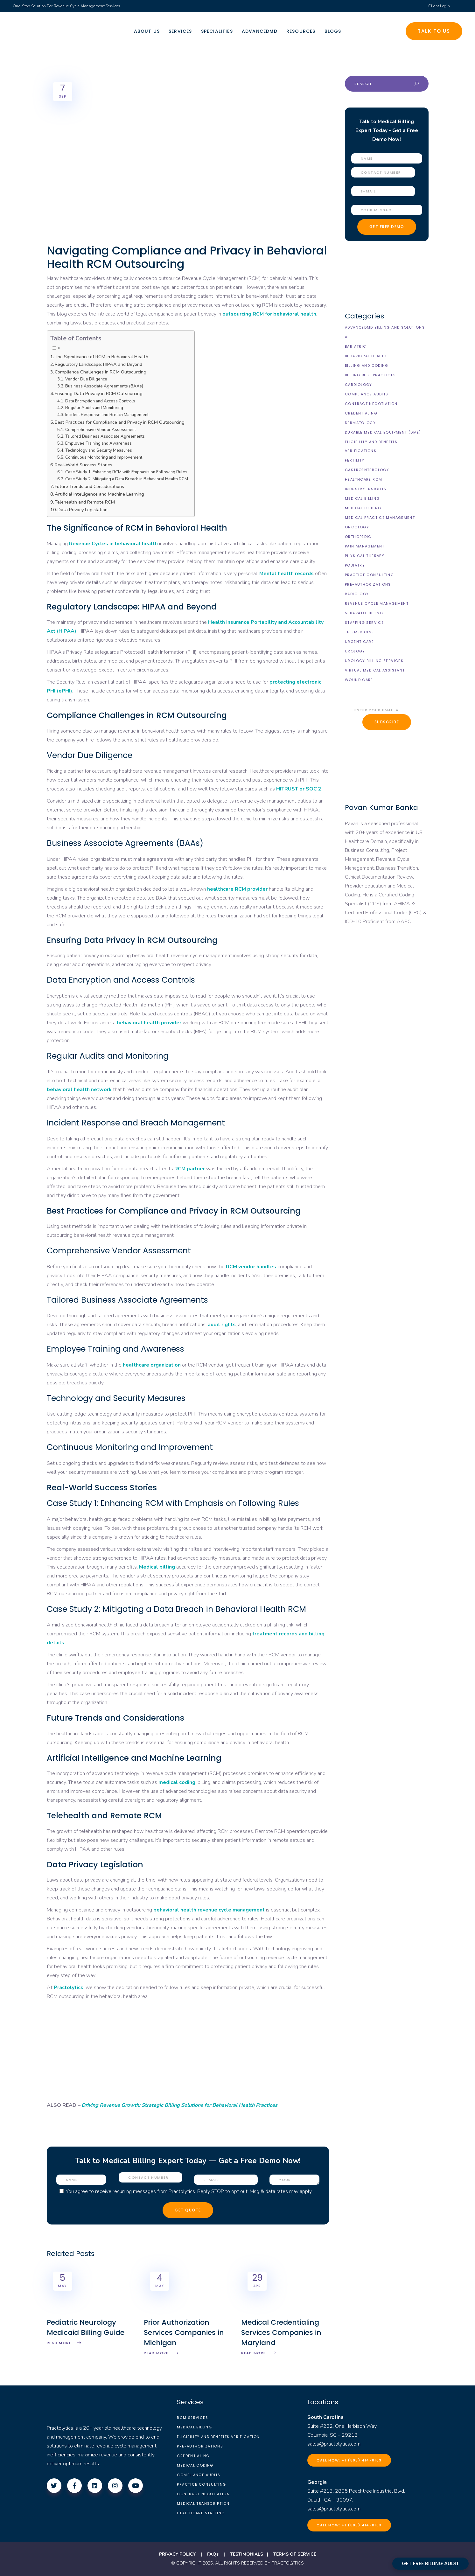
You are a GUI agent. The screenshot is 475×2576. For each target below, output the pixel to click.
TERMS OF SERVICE (294, 2554)
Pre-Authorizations (368, 584)
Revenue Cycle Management (377, 603)
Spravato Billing (364, 613)
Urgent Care (359, 641)
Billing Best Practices (370, 375)
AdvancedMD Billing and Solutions (385, 327)
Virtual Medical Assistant (375, 670)
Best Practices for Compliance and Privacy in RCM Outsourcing (120, 422)
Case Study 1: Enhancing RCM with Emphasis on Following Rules (126, 472)
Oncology (357, 527)
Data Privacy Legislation (83, 509)
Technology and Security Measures (98, 450)
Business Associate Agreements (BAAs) (104, 386)
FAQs (213, 2554)
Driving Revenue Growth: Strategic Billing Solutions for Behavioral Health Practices (179, 2105)
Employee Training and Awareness (98, 443)
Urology (355, 651)
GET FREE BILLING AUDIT (430, 2563)
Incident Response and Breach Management (107, 415)
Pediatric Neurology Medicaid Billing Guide (85, 2327)
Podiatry (355, 565)
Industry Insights (365, 488)
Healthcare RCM (363, 479)
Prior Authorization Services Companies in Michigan (184, 2332)
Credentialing (361, 413)
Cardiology (358, 384)
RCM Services (192, 2417)
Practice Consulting (369, 574)
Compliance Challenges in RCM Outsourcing (100, 372)
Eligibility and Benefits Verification (218, 2436)
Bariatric (355, 346)
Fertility (354, 460)
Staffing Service (364, 622)
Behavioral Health (366, 356)
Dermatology (360, 422)
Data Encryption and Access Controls (100, 401)
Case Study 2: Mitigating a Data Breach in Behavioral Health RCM (126, 479)
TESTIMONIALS (246, 2554)
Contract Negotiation (371, 403)
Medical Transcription (203, 2503)
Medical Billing (362, 498)
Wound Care (359, 679)
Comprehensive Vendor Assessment (100, 430)
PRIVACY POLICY (177, 2554)
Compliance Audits (366, 394)
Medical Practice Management (380, 517)
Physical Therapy (364, 555)
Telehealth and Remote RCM (85, 502)
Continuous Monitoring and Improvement (103, 457)
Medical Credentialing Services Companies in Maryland (281, 2332)
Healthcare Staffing (201, 2513)
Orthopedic (358, 536)
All (348, 336)
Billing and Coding (366, 365)
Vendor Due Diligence (86, 379)
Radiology (357, 593)
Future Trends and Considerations (89, 486)
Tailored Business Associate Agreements (105, 436)
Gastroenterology (367, 469)
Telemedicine (359, 632)
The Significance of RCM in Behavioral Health (101, 356)
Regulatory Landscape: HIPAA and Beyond (98, 364)
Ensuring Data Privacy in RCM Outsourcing (99, 393)
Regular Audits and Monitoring (94, 408)
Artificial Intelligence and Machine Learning (99, 494)
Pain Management (365, 546)
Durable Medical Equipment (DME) (383, 432)
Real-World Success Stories (83, 465)
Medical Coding (363, 508)
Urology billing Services (374, 660)
